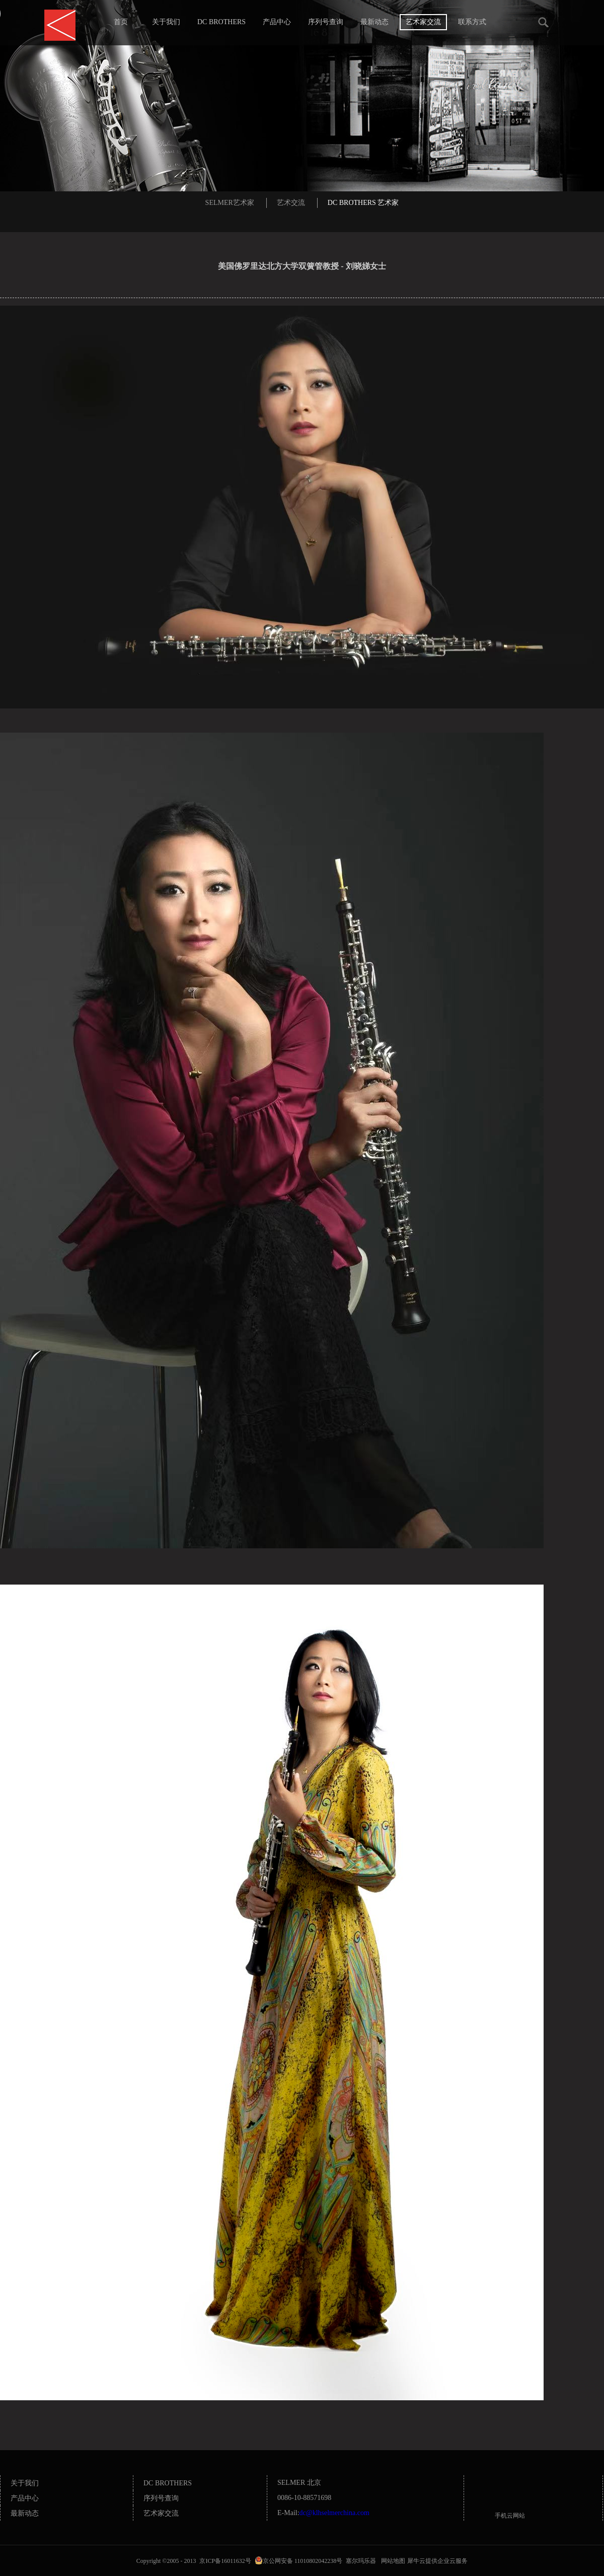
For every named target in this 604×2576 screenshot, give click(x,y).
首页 (121, 22)
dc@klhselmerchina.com (334, 2513)
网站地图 (391, 2560)
